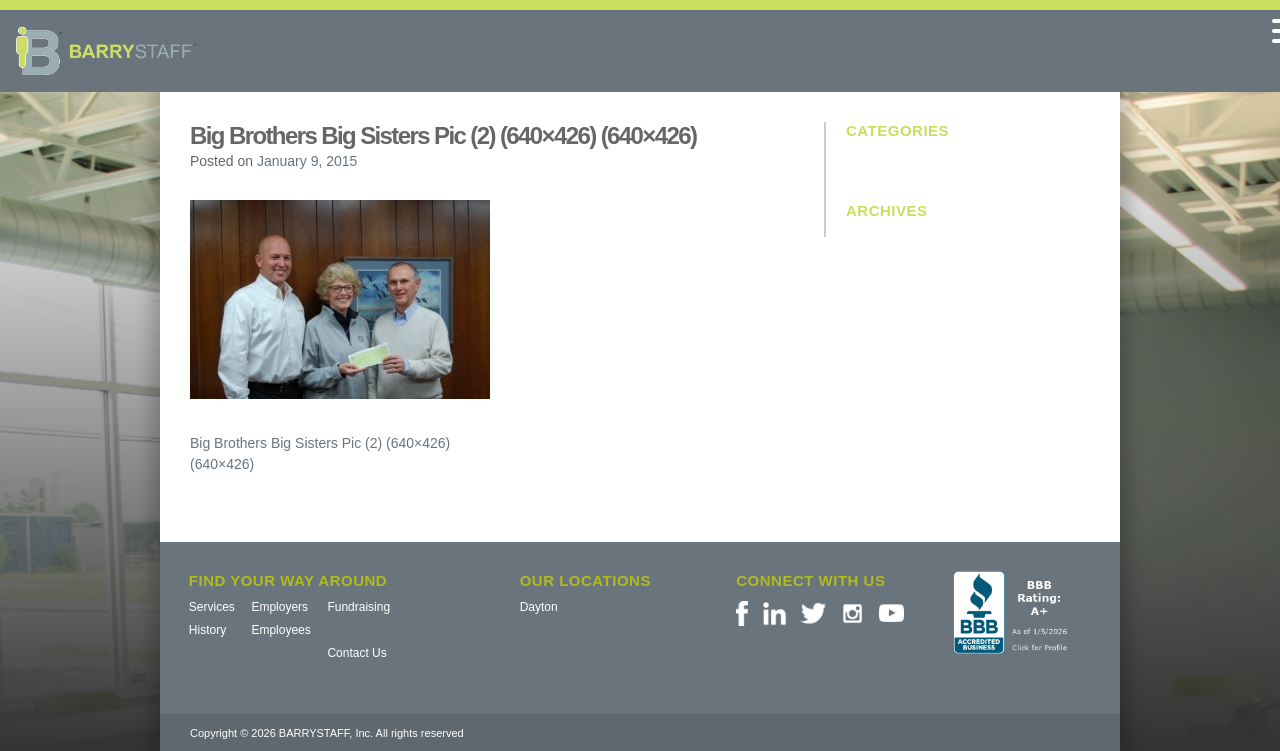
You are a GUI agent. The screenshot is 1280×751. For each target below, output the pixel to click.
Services (212, 607)
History (207, 630)
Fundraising (358, 607)
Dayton (539, 607)
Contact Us (356, 653)
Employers (279, 607)
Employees (280, 630)
